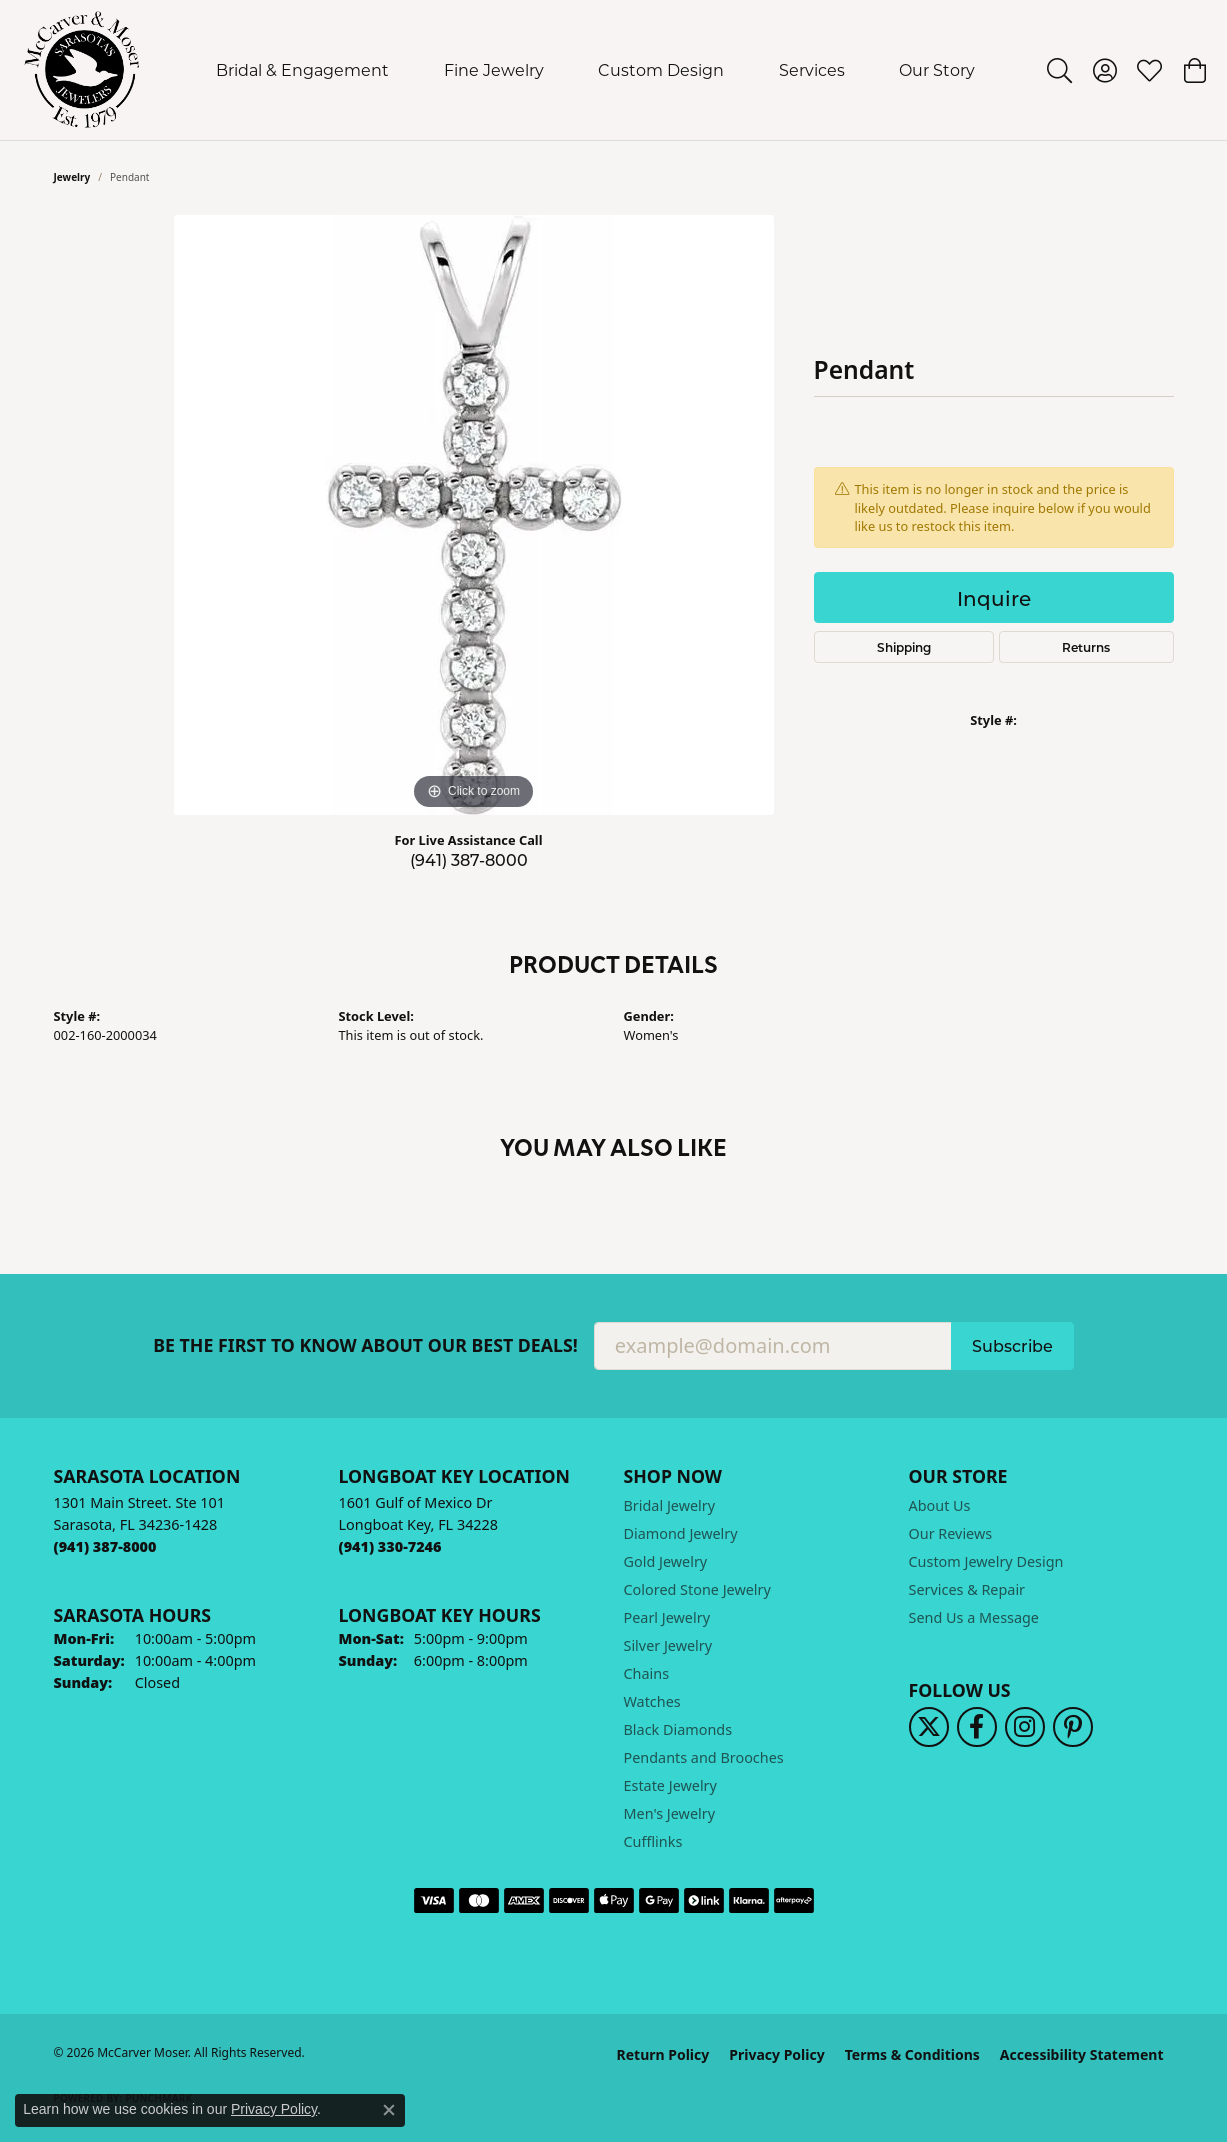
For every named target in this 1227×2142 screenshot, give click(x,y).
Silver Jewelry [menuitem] (668, 1645)
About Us (940, 1505)
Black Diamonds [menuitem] (678, 1729)
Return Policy (663, 2054)
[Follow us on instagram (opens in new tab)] (1025, 1727)
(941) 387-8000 (469, 859)
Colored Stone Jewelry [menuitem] (697, 1589)
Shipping (904, 647)
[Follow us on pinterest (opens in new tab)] (1073, 1727)
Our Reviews (951, 1533)
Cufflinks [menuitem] (653, 1841)
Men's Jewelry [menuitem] (670, 1813)
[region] (474, 515)
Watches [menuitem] (652, 1701)
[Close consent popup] (389, 2110)
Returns (1086, 647)
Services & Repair (967, 1589)
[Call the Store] (105, 1546)
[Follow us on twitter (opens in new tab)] (929, 1727)
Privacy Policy (776, 2054)
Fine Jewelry (494, 69)
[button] (1059, 70)
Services (812, 69)
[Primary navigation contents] (596, 70)
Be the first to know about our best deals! (365, 1345)
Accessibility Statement (1082, 2054)
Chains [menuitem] (647, 1673)
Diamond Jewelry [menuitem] (681, 1533)
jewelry (72, 177)
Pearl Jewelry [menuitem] (667, 1617)
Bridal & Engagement (302, 69)
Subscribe (1012, 1345)
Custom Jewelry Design (986, 1561)
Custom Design (661, 69)
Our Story (937, 69)
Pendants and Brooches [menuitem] (704, 1757)
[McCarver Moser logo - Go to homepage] (82, 70)
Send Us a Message (974, 1617)
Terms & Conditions (912, 2054)
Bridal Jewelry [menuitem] (670, 1505)
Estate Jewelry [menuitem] (670, 1785)
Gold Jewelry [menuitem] (666, 1561)
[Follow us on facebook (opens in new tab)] (977, 1727)
